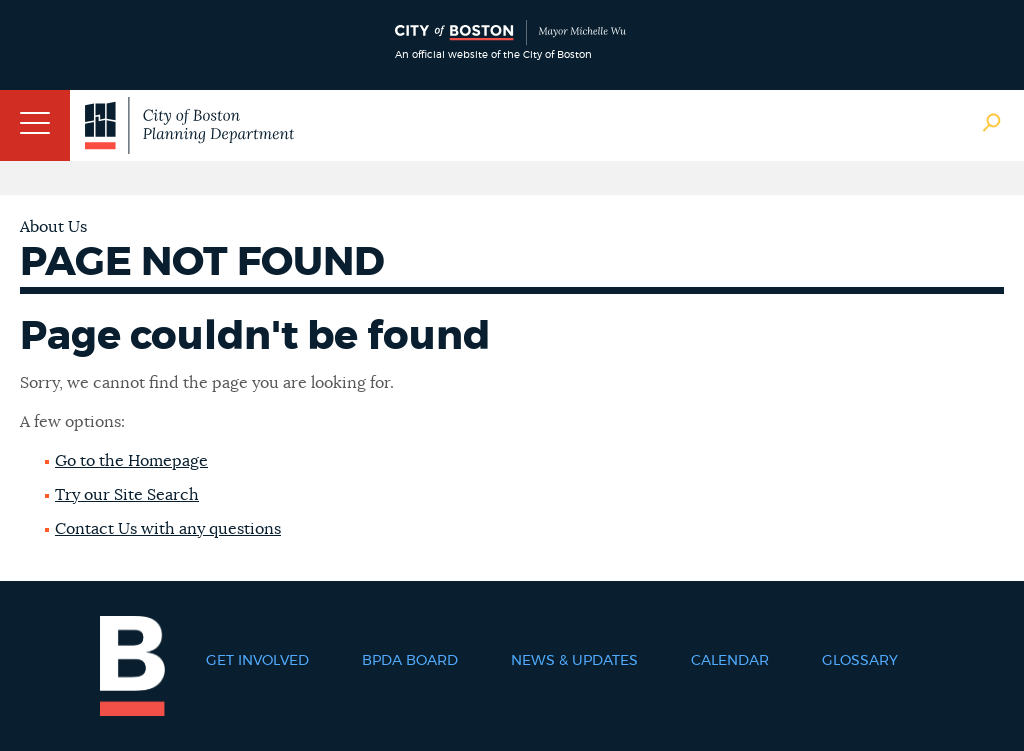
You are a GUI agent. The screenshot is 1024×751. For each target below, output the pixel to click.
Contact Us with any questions (168, 529)
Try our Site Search (127, 495)
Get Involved (257, 661)
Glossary (860, 661)
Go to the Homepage (131, 461)
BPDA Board (410, 661)
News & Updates (574, 661)
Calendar (730, 661)
